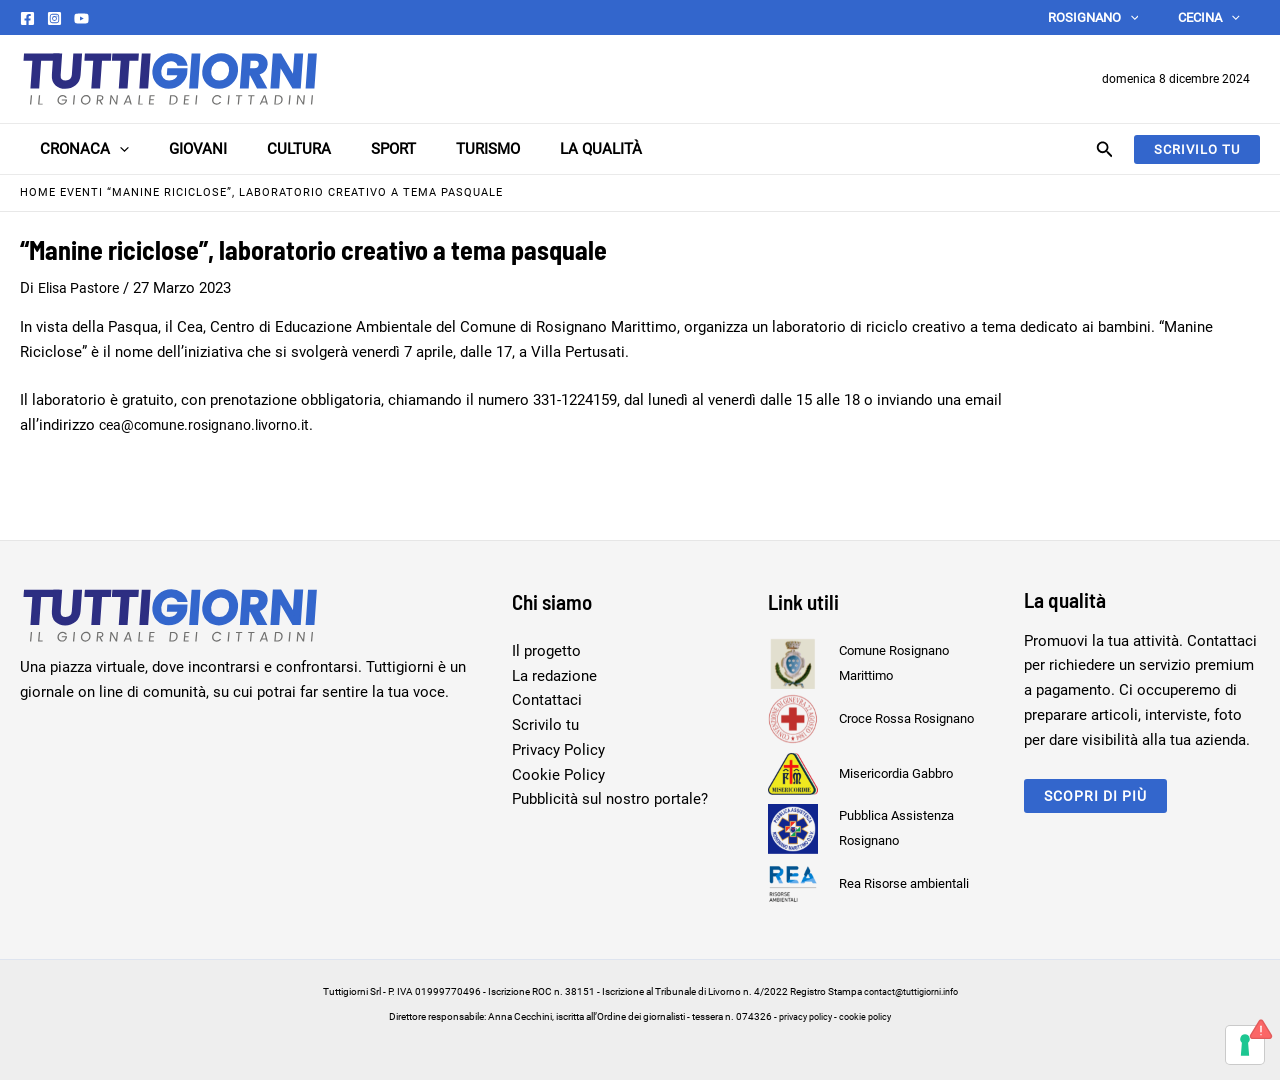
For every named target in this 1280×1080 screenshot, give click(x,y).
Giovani (168, 149)
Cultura (259, 149)
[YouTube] (81, 18)
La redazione (554, 676)
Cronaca (64, 149)
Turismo (428, 149)
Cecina (1217, 17)
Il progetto (546, 651)
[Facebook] (27, 18)
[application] (1151, 17)
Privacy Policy (558, 750)
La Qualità (531, 149)
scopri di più (1098, 796)
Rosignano (1114, 17)
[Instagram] (54, 18)
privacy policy (803, 1016)
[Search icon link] (1105, 151)
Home (38, 192)
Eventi (81, 192)
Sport (343, 149)
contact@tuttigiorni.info (911, 991)
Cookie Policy (558, 775)
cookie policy (868, 1016)
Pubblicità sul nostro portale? (610, 799)
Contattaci (547, 700)
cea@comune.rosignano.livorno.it (211, 425)
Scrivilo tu (545, 725)
